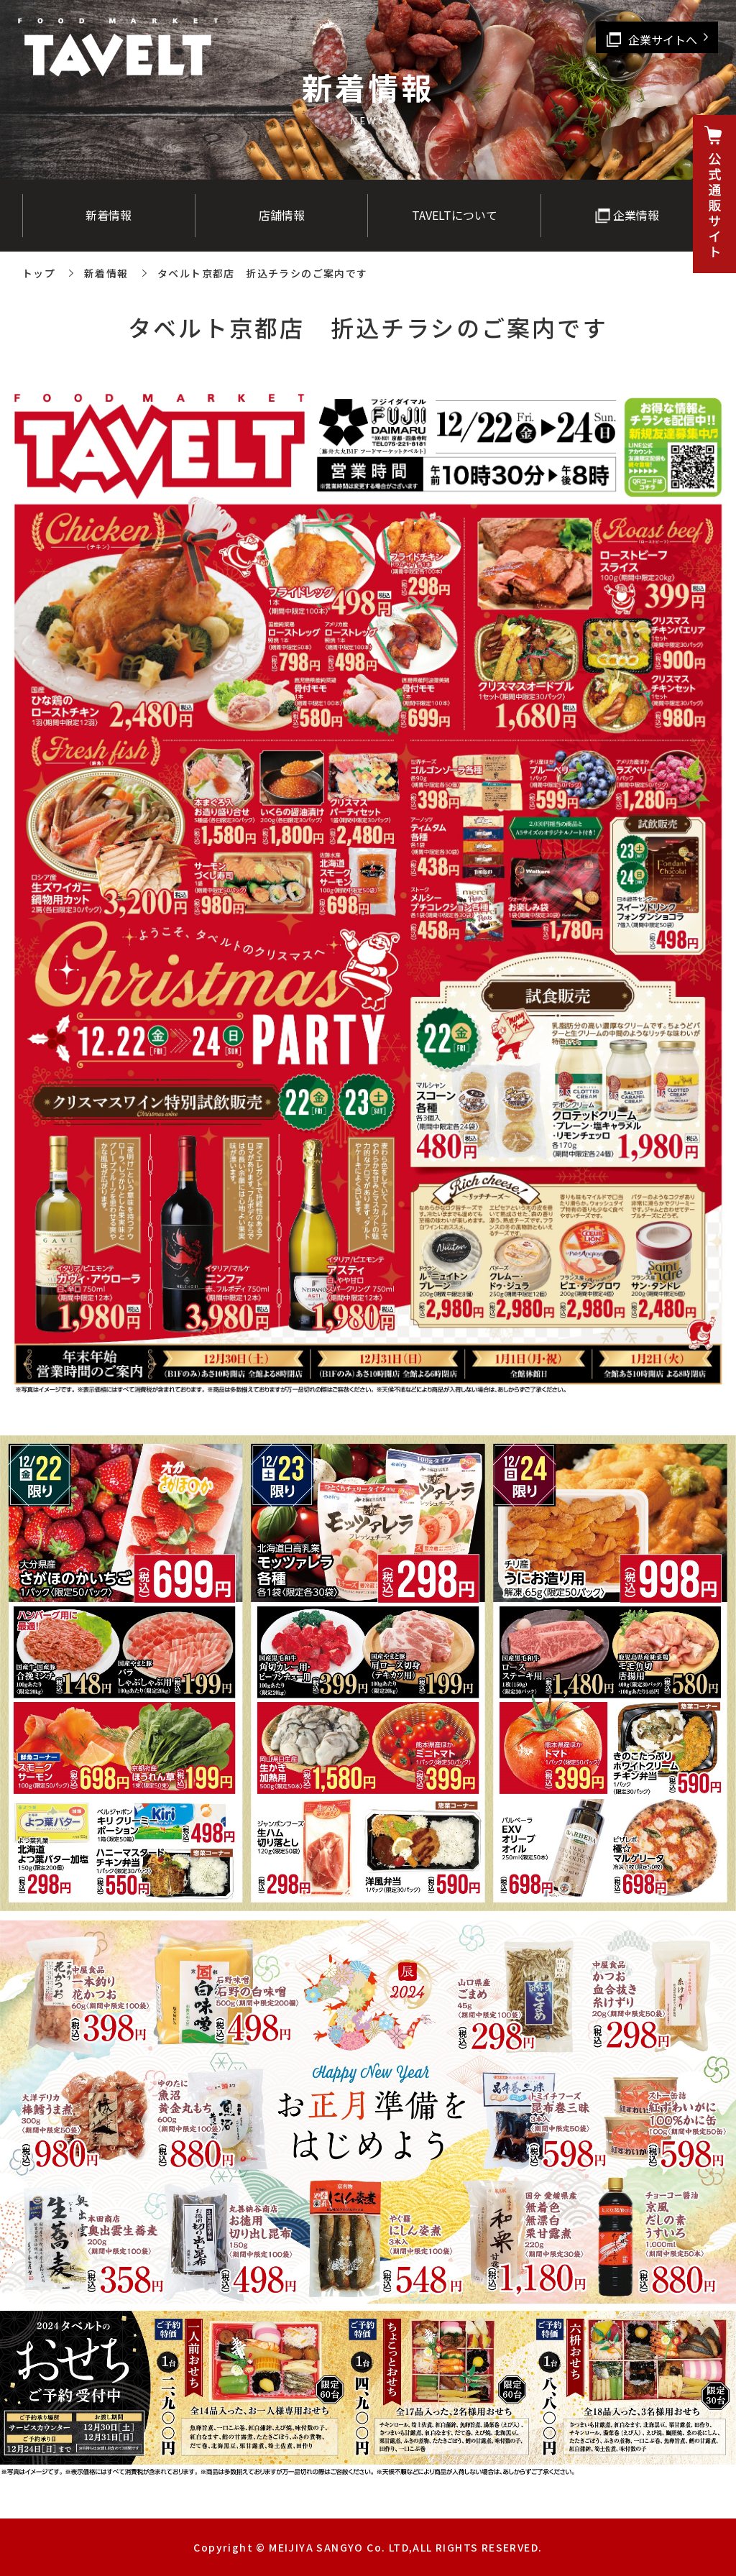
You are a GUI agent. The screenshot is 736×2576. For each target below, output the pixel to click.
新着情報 (106, 273)
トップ (38, 273)
